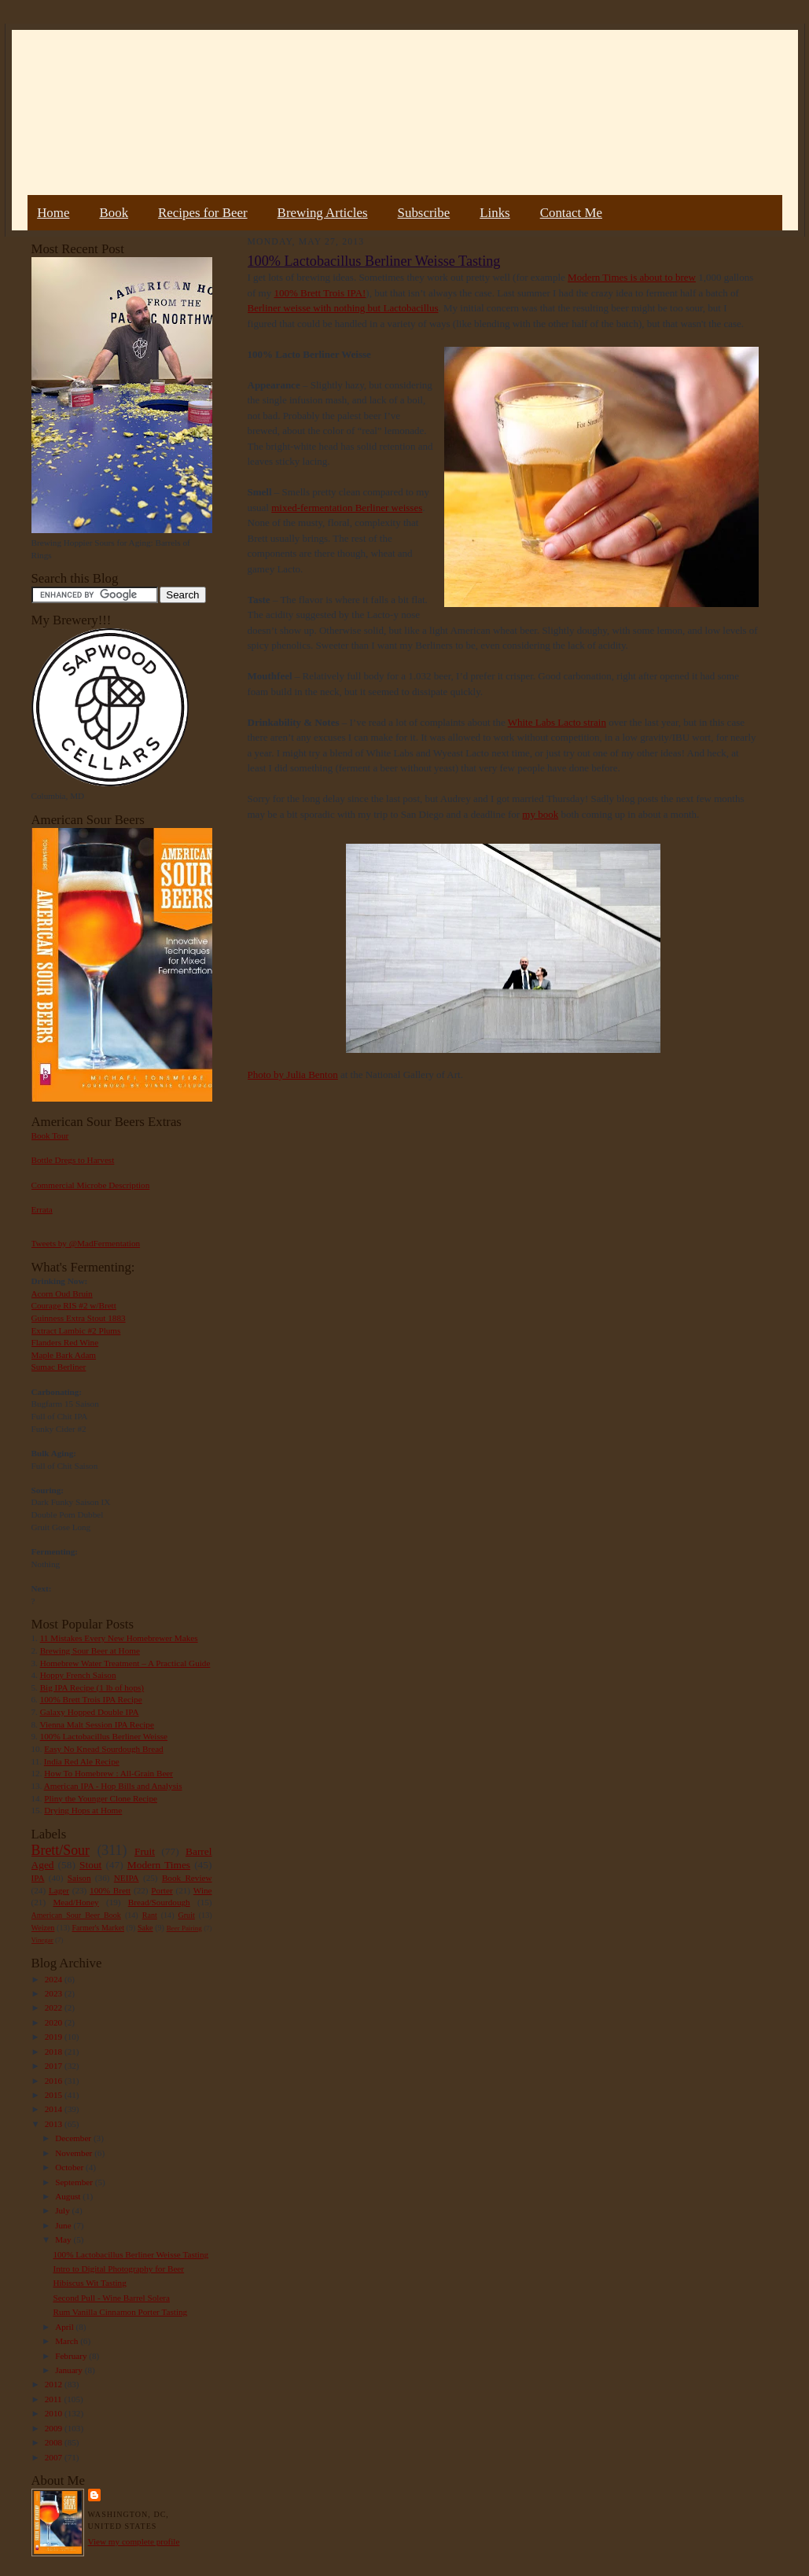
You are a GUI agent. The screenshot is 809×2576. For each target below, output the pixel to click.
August (69, 2196)
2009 (54, 2428)
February (72, 2356)
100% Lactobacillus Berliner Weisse (103, 1736)
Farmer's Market (98, 1927)
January (70, 2370)
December (74, 2138)
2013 (54, 2124)
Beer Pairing (184, 1928)
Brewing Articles (323, 212)
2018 (54, 2051)
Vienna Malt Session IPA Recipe (96, 1724)
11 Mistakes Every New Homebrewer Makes (119, 1638)
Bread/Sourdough (159, 1902)
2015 (54, 2094)
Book (113, 212)
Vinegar (42, 1940)
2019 (54, 2036)
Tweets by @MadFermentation (86, 1243)
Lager (59, 1890)
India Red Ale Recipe (82, 1761)
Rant (149, 1915)
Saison (79, 1877)
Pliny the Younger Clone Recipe (100, 1798)
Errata (42, 1209)
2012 (54, 2384)
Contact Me (571, 212)
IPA (38, 1877)
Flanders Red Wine (65, 1342)
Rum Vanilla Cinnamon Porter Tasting (120, 2312)
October (70, 2167)
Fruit (144, 1851)
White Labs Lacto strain (557, 722)
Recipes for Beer (203, 212)
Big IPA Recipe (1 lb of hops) (92, 1687)
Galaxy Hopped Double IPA (89, 1712)
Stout (90, 1865)
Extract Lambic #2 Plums (76, 1330)
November (74, 2153)
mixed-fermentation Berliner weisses (346, 507)
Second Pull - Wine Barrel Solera (111, 2297)
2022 (54, 2007)
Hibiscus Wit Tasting (89, 2282)
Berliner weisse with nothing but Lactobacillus (343, 308)
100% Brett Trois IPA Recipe (91, 1699)
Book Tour (50, 1135)
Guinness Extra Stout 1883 (78, 1318)
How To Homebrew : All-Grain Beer (108, 1773)
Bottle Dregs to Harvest (73, 1160)
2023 (54, 1993)
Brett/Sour (60, 1850)
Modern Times (158, 1865)
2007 (54, 2457)
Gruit (186, 1915)
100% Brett (110, 1890)
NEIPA (126, 1877)
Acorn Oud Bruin (62, 1293)
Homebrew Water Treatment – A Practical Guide (125, 1663)
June (64, 2225)
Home (53, 212)
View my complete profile (134, 2541)
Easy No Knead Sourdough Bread (103, 1749)
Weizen (43, 1927)
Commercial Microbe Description (90, 1185)
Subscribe (424, 212)
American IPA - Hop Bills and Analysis (113, 1785)
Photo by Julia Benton (293, 1074)
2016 (54, 2080)
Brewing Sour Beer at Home (90, 1650)
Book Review (187, 1877)
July (63, 2210)
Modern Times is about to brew (632, 277)
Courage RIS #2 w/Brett (73, 1305)
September (75, 2182)
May (64, 2239)
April (65, 2326)
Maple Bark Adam (64, 1355)
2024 (54, 1979)
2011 (54, 2399)
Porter (161, 1890)
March (67, 2341)
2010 (54, 2413)
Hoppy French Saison (78, 1675)
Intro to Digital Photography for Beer (118, 2268)
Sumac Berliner (58, 1366)
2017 (54, 2065)
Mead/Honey (75, 1902)
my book (540, 814)
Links (494, 212)
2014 (54, 2109)
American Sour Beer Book (76, 1915)
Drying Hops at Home (83, 1810)
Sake (145, 1927)
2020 (54, 2022)
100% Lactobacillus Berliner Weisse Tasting (130, 2254)
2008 (54, 2442)
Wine (202, 1890)
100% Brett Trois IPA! (320, 293)
